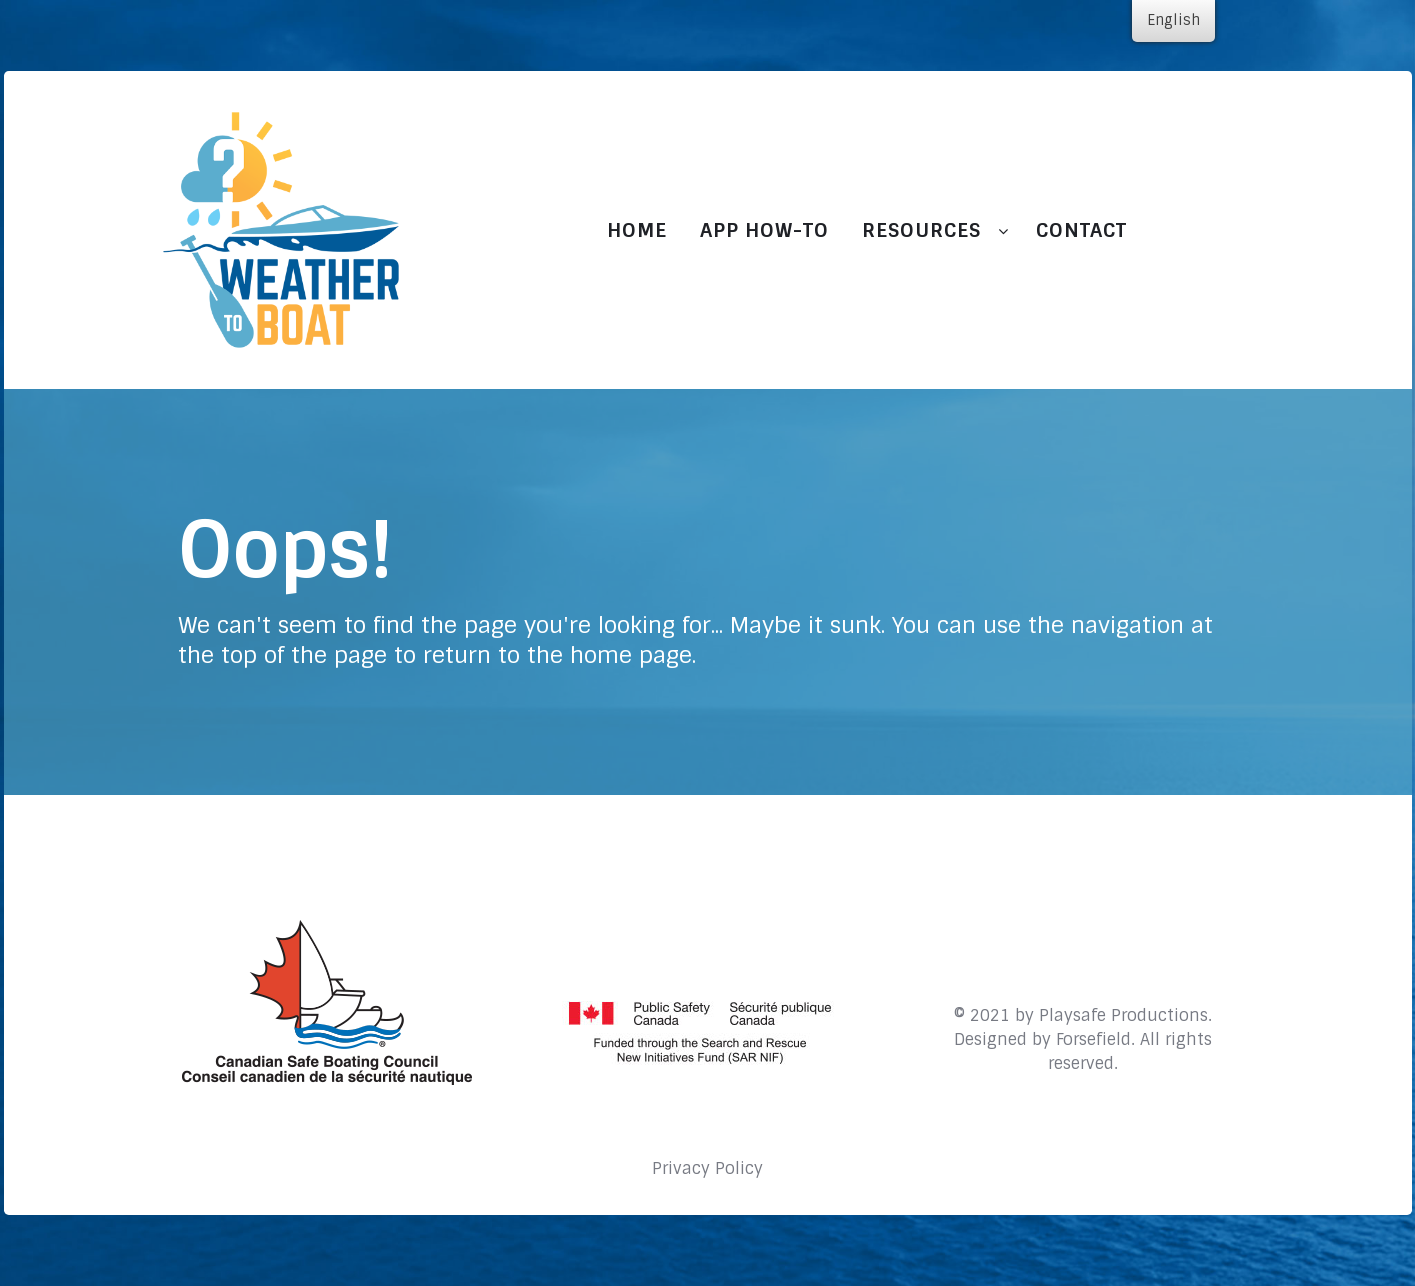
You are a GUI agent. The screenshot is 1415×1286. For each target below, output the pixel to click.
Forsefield (1093, 1039)
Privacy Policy (707, 1168)
